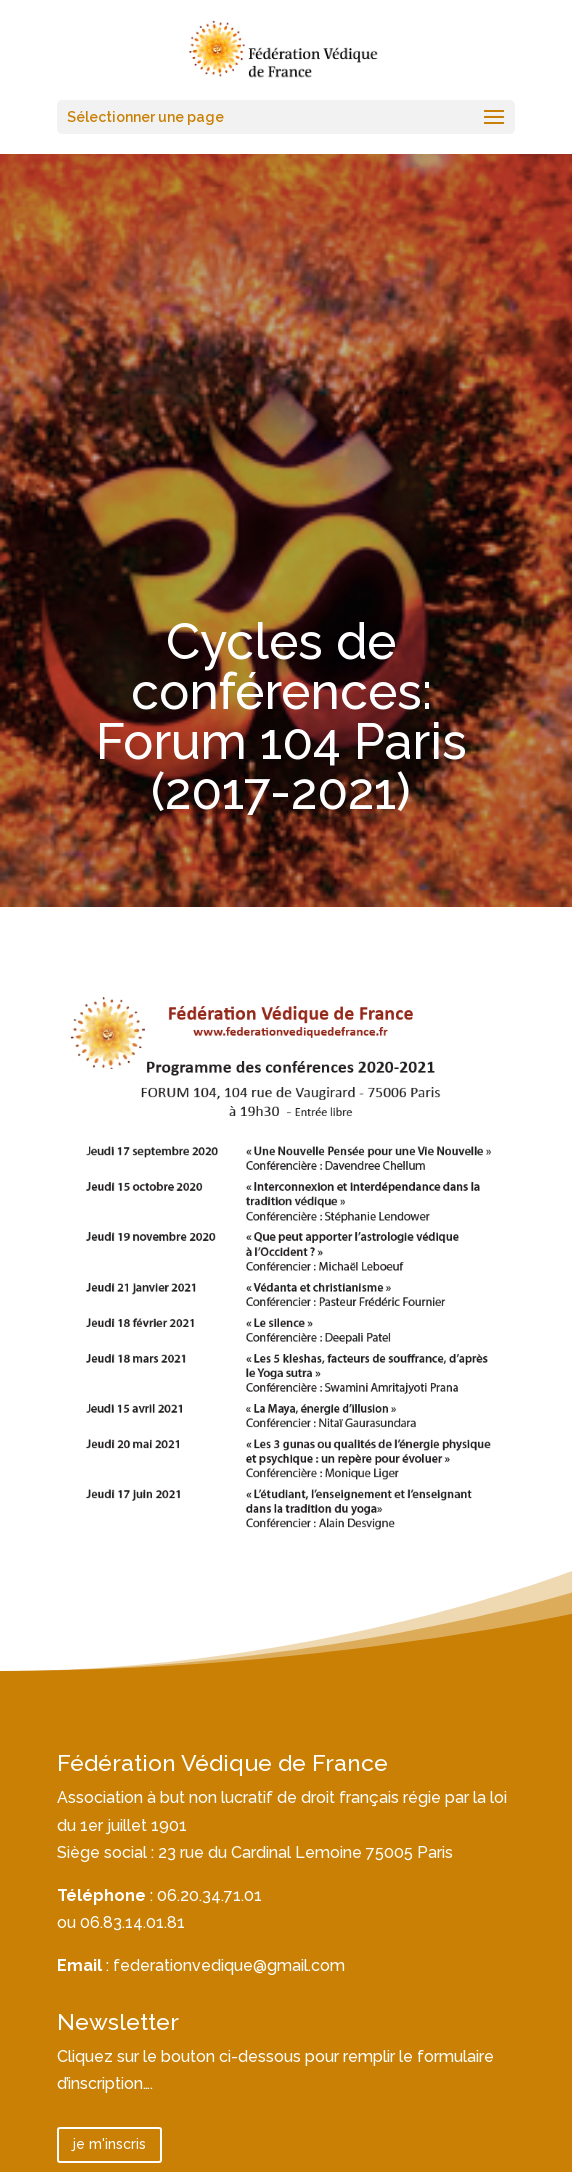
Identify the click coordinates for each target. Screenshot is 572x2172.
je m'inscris (109, 2144)
